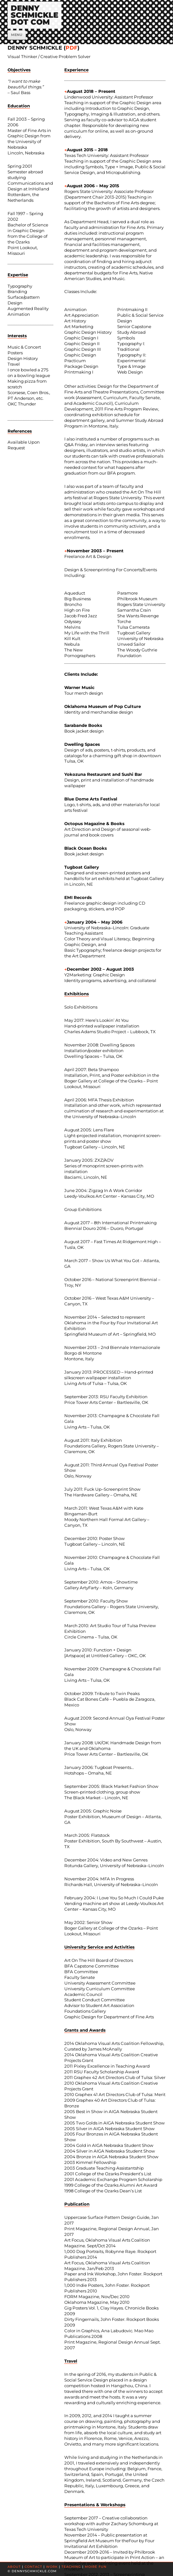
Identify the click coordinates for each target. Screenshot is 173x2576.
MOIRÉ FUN (96, 2567)
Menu (16, 35)
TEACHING (71, 2567)
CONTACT (33, 2567)
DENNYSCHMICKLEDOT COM (34, 15)
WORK (52, 2567)
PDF (72, 48)
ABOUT (14, 2567)
